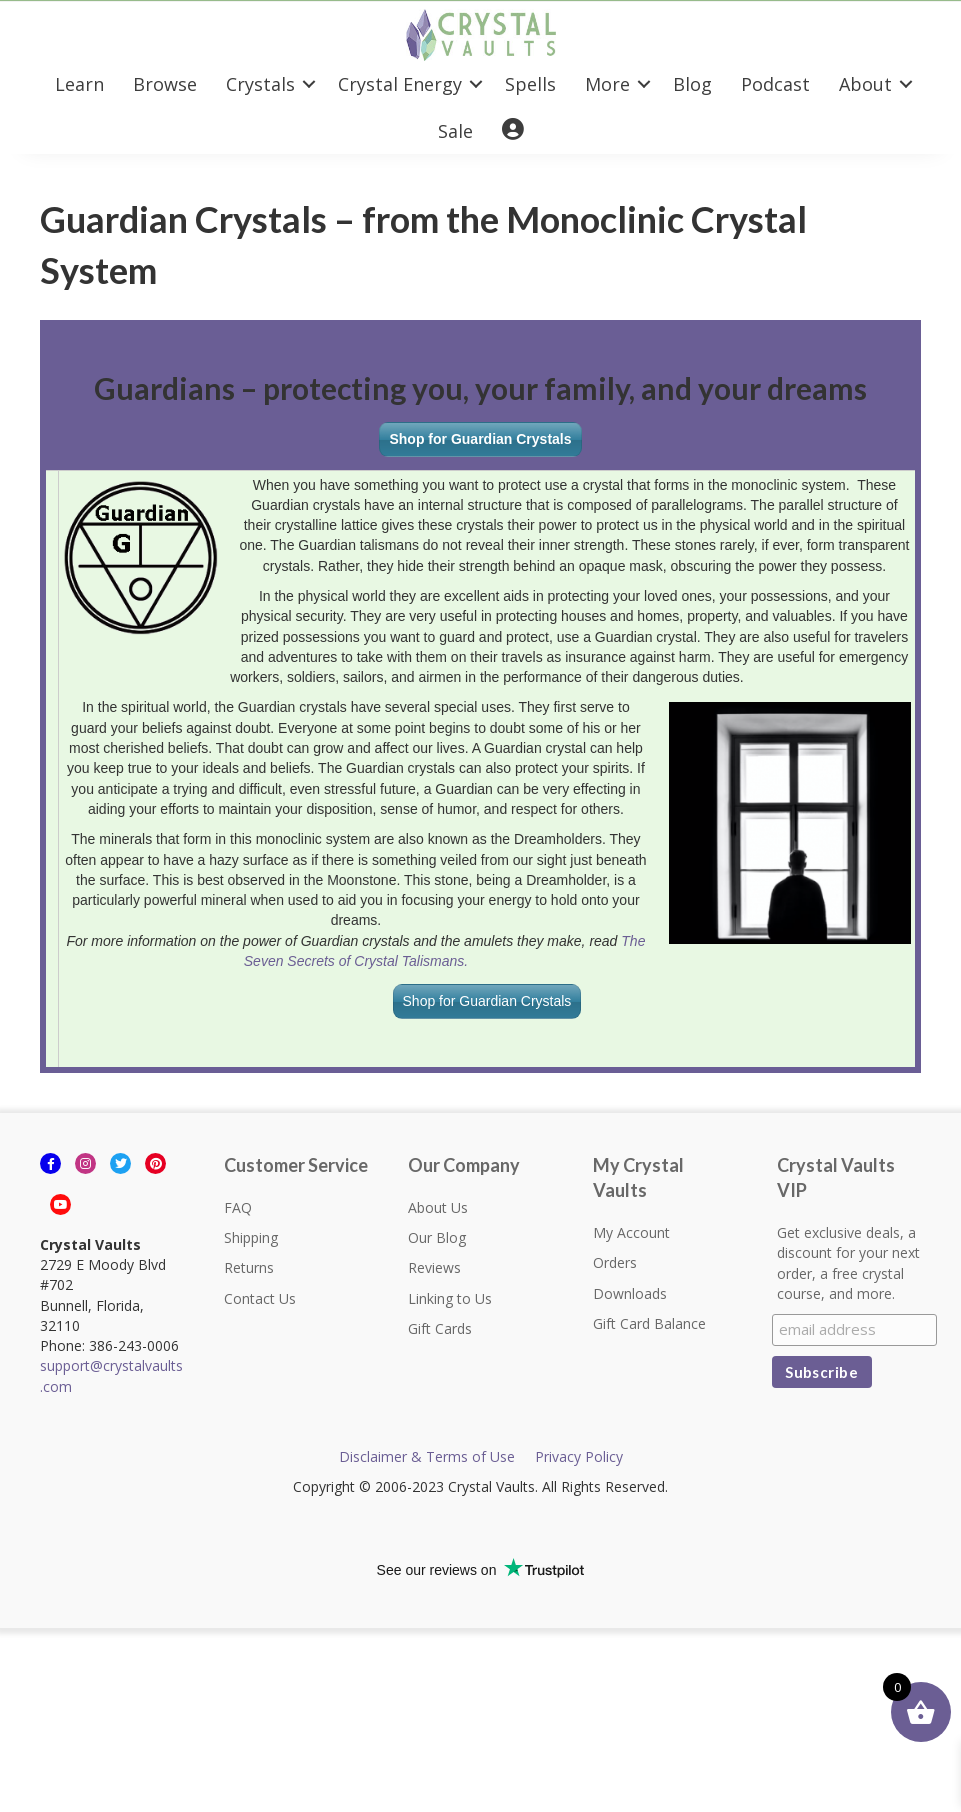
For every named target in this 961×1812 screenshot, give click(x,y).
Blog (692, 84)
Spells (530, 84)
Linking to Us (450, 1298)
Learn (79, 84)
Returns (249, 1267)
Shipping (251, 1237)
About (865, 84)
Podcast (775, 84)
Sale (455, 131)
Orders (615, 1262)
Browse (165, 84)
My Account (631, 1232)
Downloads (630, 1293)
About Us (438, 1207)
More (607, 84)
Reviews (434, 1267)
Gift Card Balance (649, 1323)
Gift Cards (440, 1328)
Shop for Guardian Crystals (480, 439)
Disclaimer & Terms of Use (427, 1456)
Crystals (260, 84)
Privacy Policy (579, 1456)
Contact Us (260, 1298)
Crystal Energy (400, 84)
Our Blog (437, 1237)
